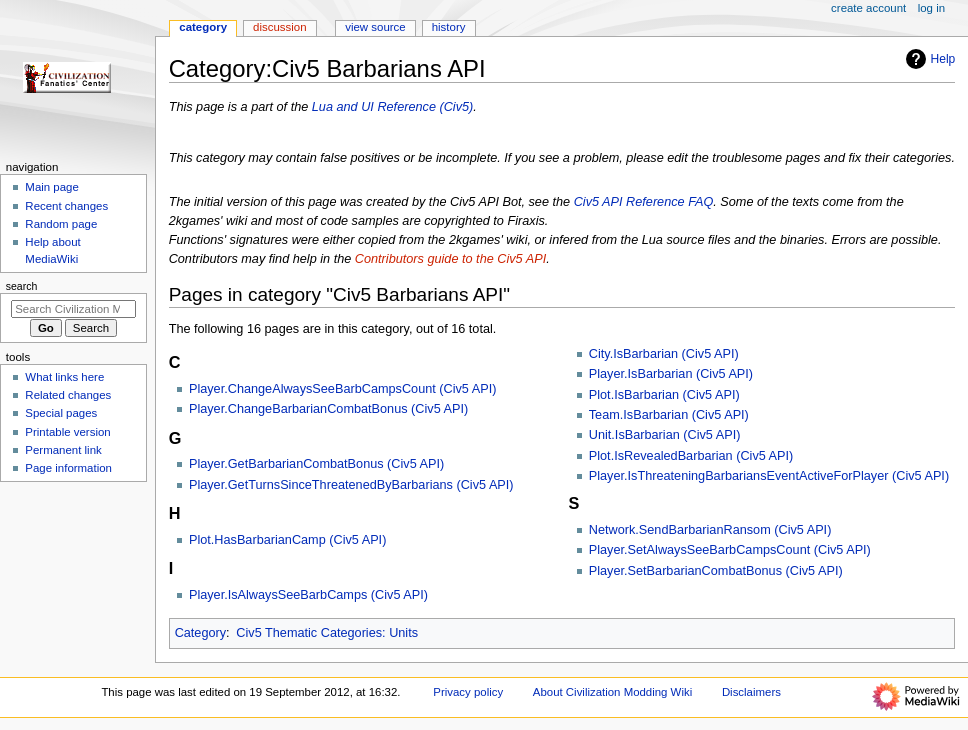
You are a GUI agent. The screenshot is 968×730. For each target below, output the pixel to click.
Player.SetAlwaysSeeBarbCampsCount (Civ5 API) (730, 550)
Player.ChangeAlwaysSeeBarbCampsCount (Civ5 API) (342, 389)
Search (22, 286)
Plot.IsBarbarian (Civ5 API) (664, 395)
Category (200, 633)
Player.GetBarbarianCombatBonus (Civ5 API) (316, 464)
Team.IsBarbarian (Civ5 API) (669, 415)
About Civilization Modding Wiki (612, 692)
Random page (61, 224)
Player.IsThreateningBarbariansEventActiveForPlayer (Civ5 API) (769, 476)
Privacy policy (468, 692)
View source (375, 27)
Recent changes (66, 206)
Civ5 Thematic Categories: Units (327, 633)
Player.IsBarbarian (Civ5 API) (671, 374)
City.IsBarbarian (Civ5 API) (664, 354)
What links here (64, 377)
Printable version (67, 432)
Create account (868, 8)
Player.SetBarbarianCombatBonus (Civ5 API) (716, 571)
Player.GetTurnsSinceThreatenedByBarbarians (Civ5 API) (351, 485)
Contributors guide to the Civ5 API (450, 259)
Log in (931, 8)
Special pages (61, 413)
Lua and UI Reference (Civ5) (393, 107)
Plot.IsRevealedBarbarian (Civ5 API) (691, 456)
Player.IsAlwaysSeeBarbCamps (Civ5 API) (308, 595)
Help (928, 59)
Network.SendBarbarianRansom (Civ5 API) (710, 530)
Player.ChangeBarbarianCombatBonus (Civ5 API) (328, 409)
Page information (68, 468)
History (449, 27)
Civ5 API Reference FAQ (644, 202)
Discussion (279, 27)
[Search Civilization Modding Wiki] (73, 309)
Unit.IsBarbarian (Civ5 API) (665, 435)
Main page (52, 187)
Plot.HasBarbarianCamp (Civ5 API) (287, 540)
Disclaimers (751, 692)
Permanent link (63, 450)
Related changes (68, 395)
